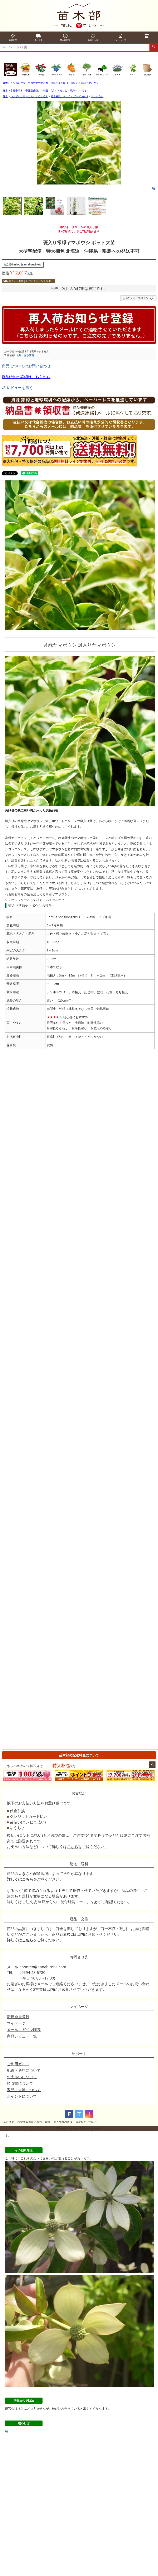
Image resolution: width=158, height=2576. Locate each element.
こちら (72, 1846)
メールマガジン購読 (24, 2029)
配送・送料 (79, 1863)
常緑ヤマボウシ (89, 83)
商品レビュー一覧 (22, 2036)
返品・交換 (79, 1918)
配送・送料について (24, 2070)
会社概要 (8, 2122)
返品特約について (86, 2122)
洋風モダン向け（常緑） (64, 83)
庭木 (5, 83)
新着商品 (13, 37)
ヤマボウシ (97, 96)
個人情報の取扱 (62, 2122)
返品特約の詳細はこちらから (26, 376)
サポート (79, 2053)
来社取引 (38, 37)
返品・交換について (24, 2089)
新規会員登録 (18, 2016)
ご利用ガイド (18, 2063)
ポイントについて (22, 2096)
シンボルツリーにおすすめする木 (29, 83)
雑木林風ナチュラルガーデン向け (69, 96)
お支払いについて (22, 2076)
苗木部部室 (65, 37)
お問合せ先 (79, 1956)
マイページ (120, 37)
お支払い (79, 1793)
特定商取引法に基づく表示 (34, 2122)
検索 (153, 47)
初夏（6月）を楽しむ (55, 90)
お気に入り (93, 37)
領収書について (20, 2083)
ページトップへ (152, 1764)
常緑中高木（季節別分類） (25, 90)
